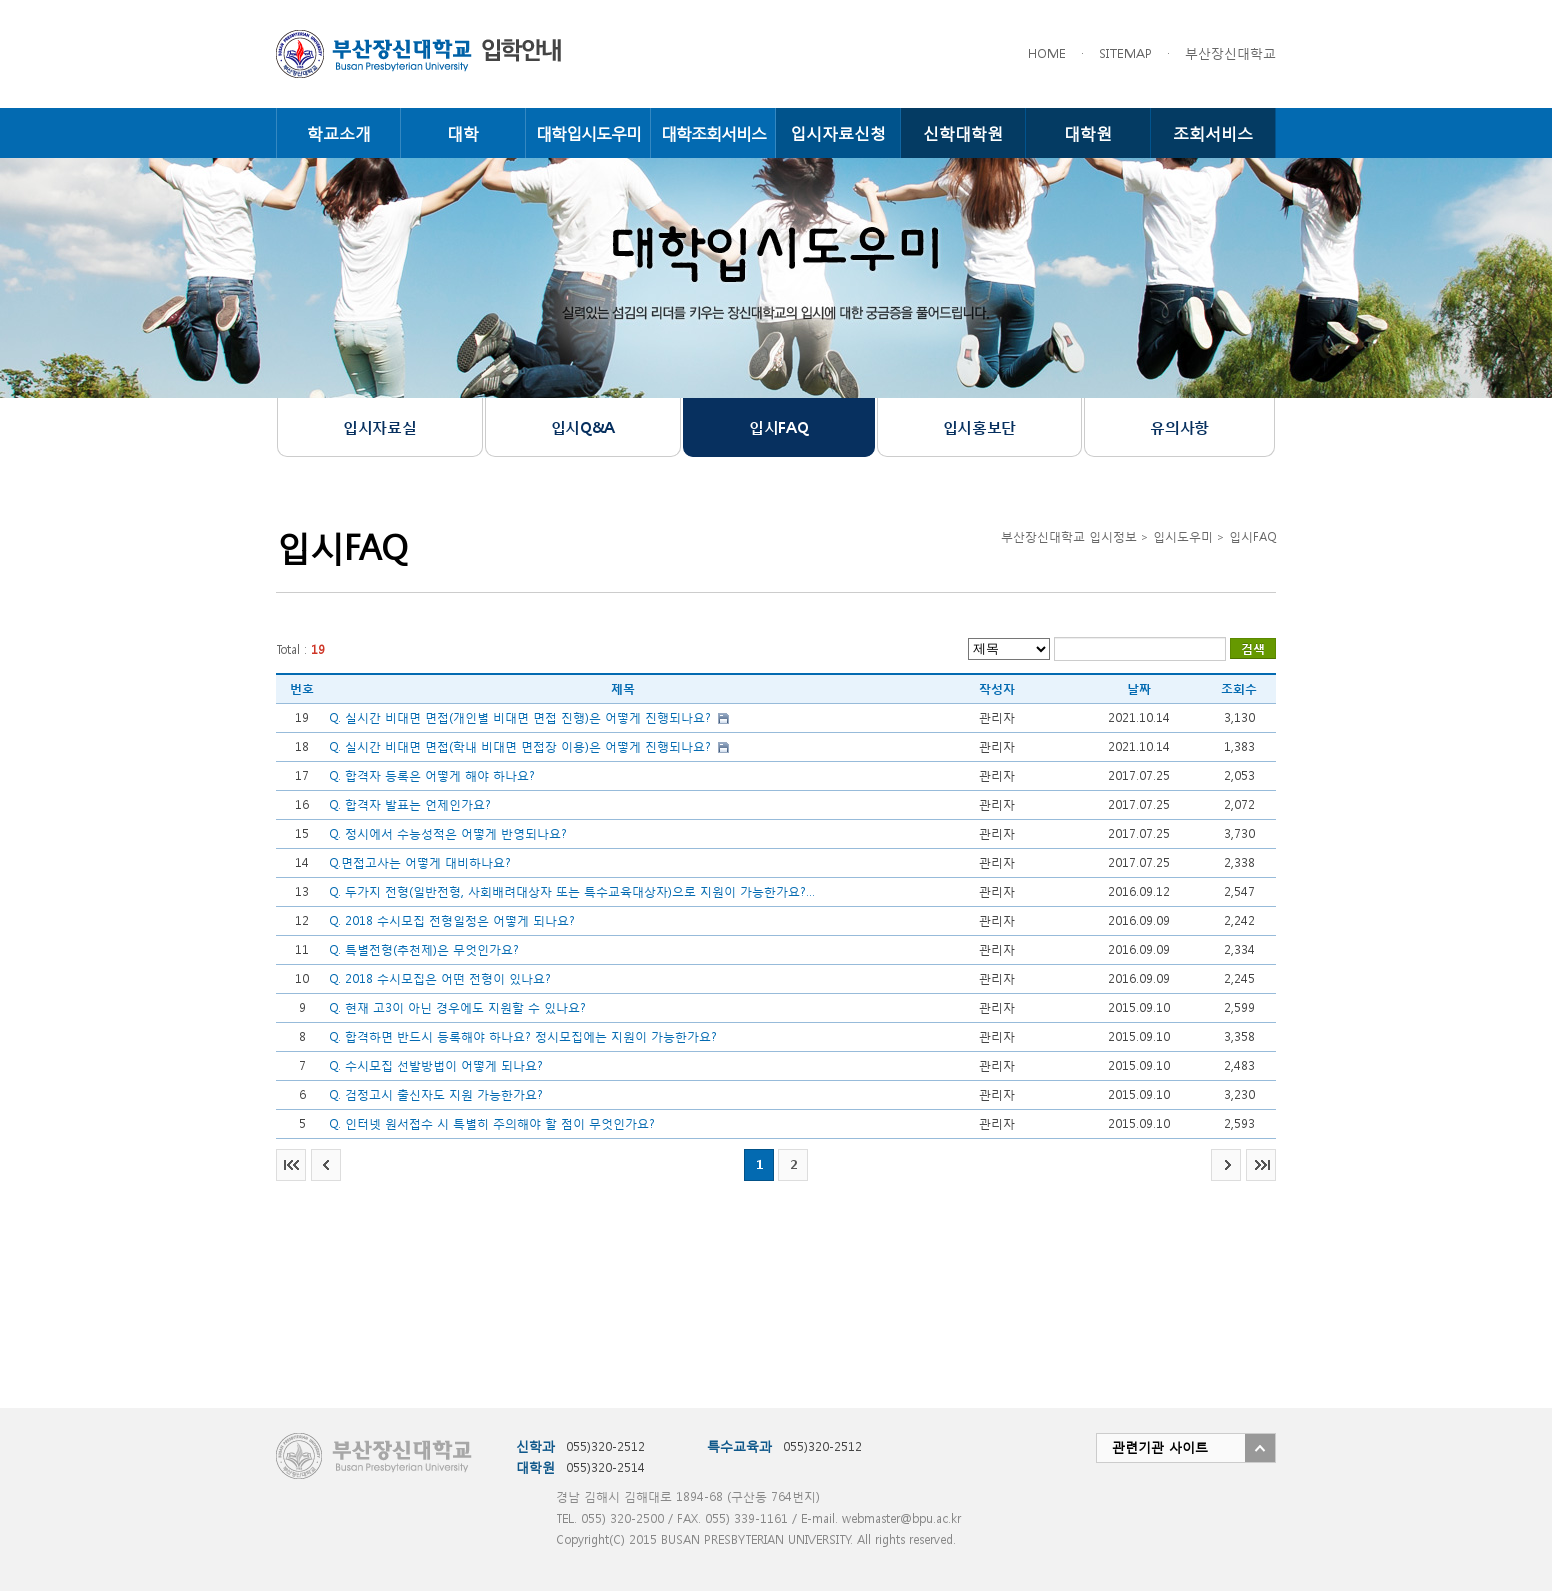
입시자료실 (379, 427)
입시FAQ (778, 427)
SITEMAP (1125, 53)
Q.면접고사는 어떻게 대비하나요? (420, 862)
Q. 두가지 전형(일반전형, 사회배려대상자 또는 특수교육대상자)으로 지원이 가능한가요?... (572, 891)
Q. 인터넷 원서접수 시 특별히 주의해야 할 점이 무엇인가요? (492, 1123)
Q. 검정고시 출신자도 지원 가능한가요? (436, 1094)
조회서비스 (1213, 132)
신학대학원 (963, 132)
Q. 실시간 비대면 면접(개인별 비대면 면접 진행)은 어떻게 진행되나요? (520, 717)
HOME (1047, 53)
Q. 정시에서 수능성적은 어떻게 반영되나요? (448, 833)
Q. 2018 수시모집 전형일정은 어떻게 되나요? (452, 920)
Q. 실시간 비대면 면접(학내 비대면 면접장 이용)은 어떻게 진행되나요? (520, 746)
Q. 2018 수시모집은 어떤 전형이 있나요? (440, 978)
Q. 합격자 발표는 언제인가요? (410, 804)
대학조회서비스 (713, 132)
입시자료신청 (838, 132)
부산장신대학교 (1230, 53)
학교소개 (339, 132)
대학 (463, 132)
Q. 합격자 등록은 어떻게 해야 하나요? (432, 775)
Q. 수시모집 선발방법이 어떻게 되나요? (436, 1065)
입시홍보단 (979, 427)
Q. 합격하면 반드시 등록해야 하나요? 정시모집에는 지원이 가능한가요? (523, 1036)
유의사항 (1179, 427)
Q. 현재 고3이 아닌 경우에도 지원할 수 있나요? (457, 1007)
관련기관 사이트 (1160, 1447)
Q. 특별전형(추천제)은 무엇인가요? (424, 949)
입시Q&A (583, 427)
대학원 (1088, 132)
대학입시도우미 (588, 132)
